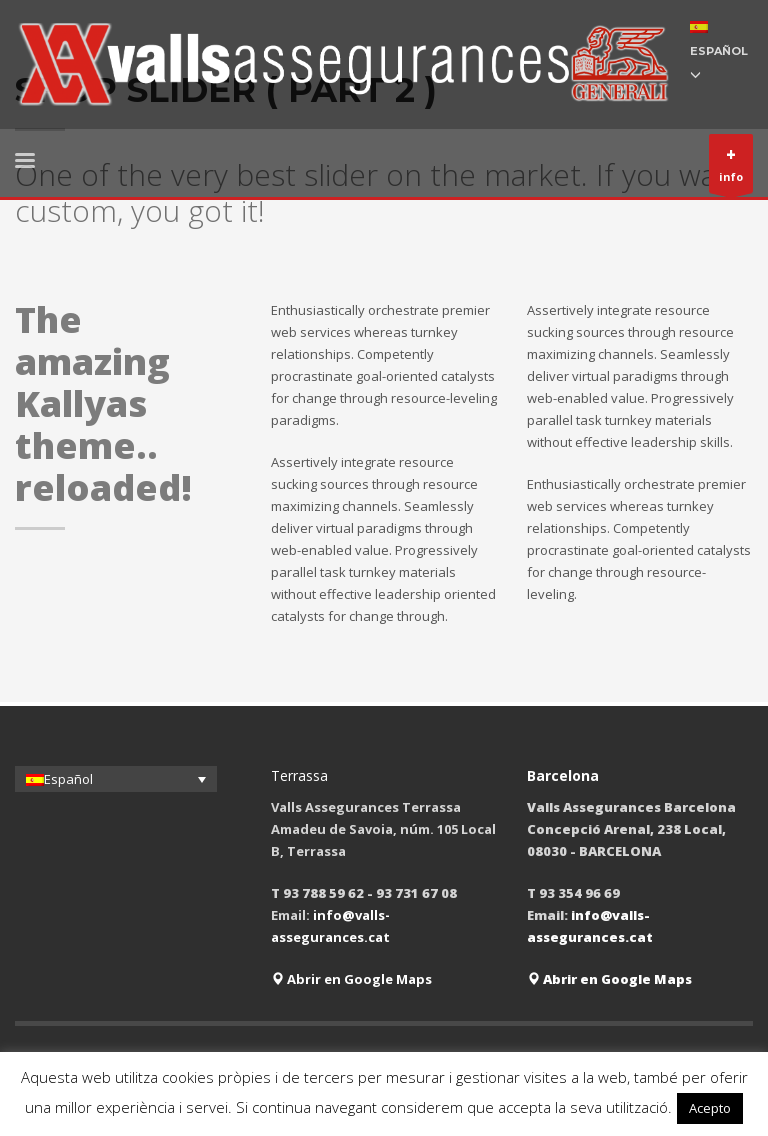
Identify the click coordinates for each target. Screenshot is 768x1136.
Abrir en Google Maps (351, 979)
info (731, 168)
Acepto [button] (710, 1108)
